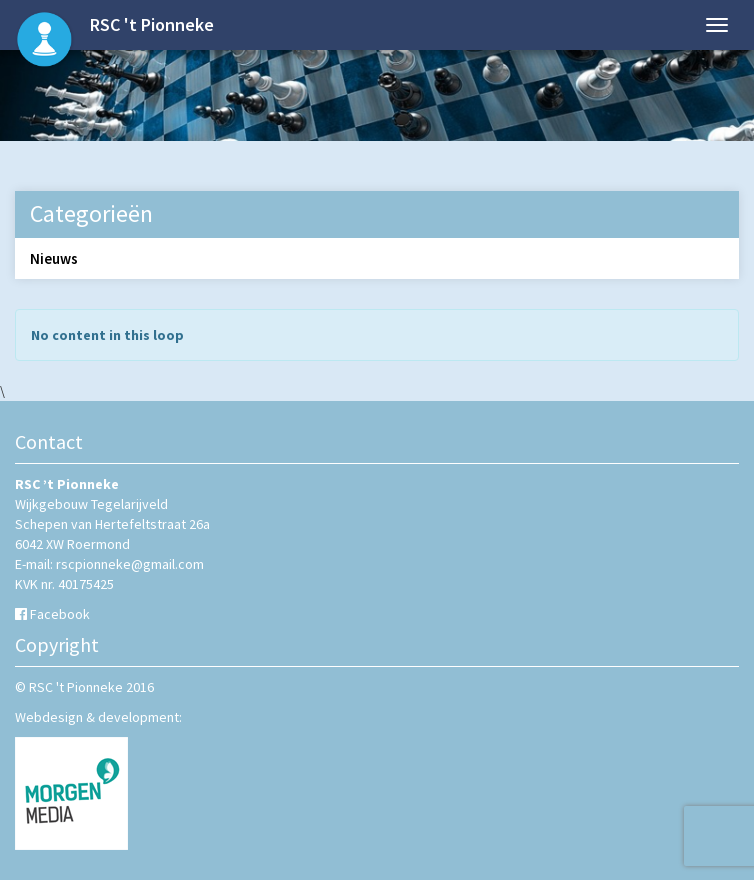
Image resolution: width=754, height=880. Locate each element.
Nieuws (54, 258)
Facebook (60, 614)
